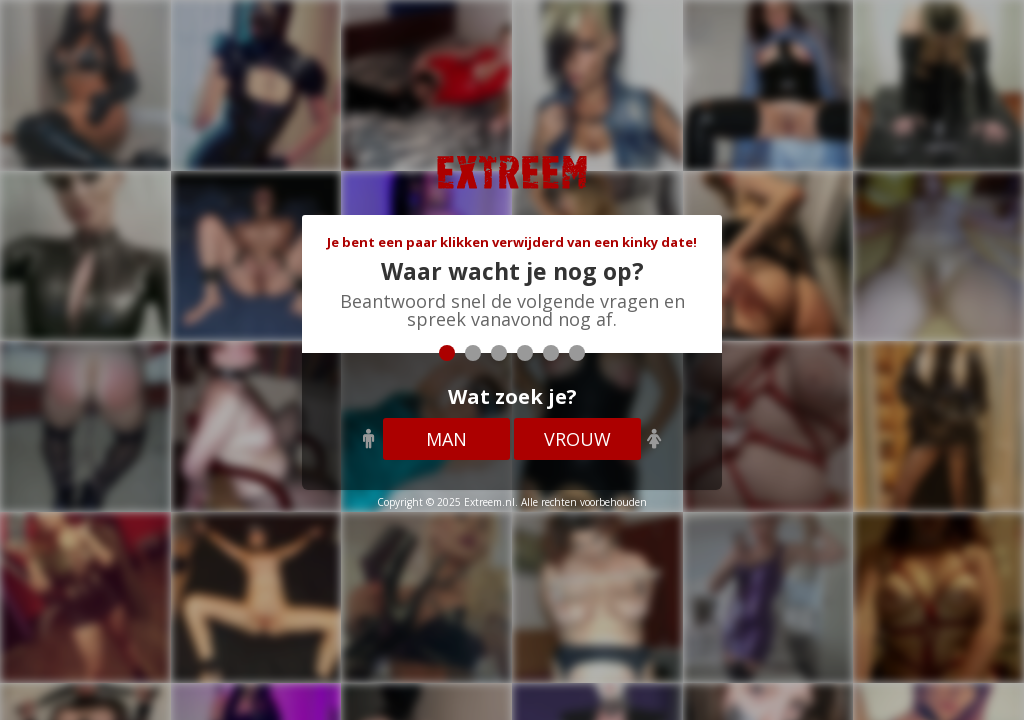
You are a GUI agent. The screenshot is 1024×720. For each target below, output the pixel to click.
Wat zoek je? (512, 396)
